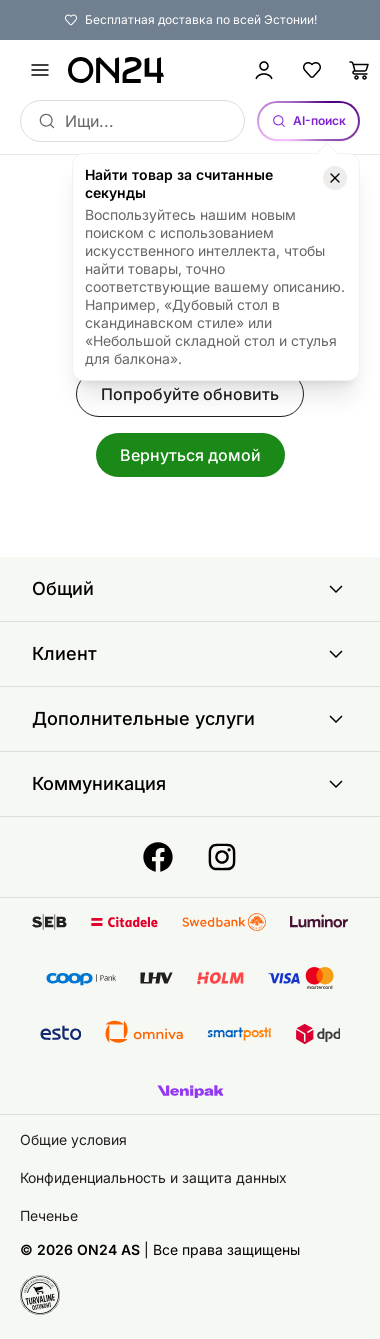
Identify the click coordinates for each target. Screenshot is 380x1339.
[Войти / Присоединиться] (264, 70)
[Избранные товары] (312, 70)
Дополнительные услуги (190, 719)
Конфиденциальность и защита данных (153, 1177)
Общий (190, 589)
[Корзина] (360, 70)
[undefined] (40, 70)
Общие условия (73, 1139)
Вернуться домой (190, 455)
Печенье (49, 1215)
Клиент (190, 654)
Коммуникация (190, 784)
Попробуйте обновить (190, 394)
